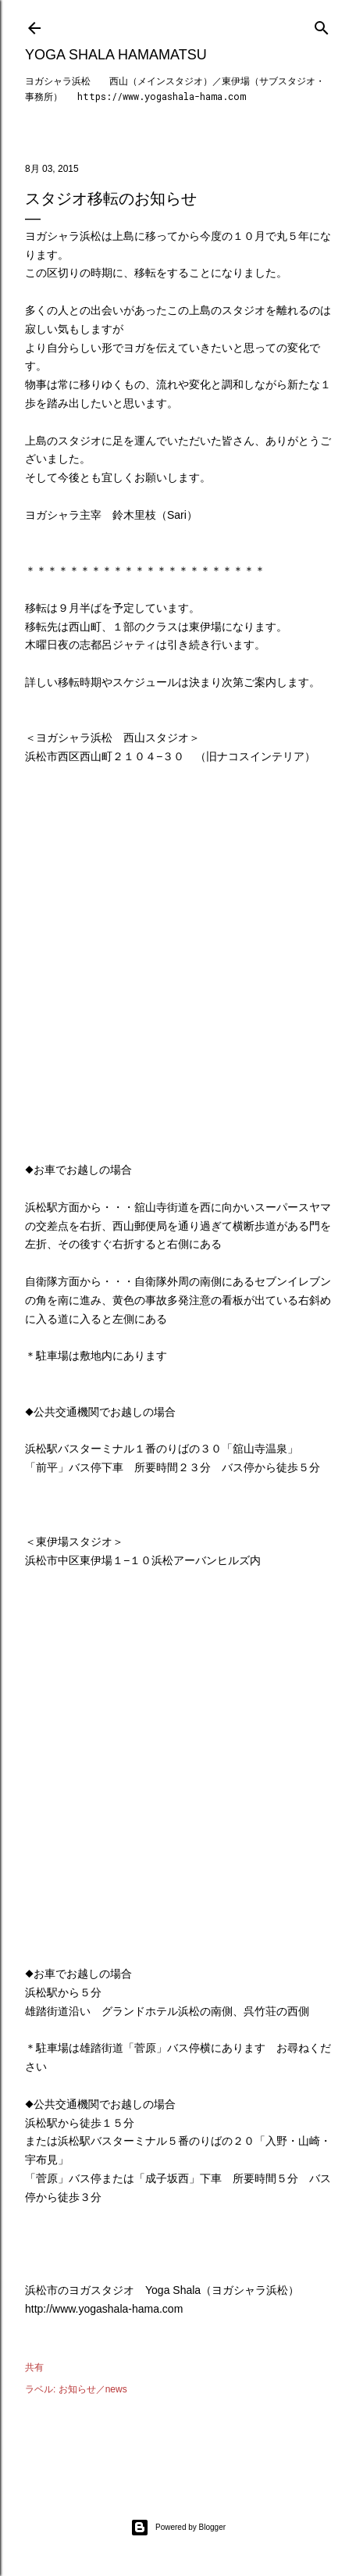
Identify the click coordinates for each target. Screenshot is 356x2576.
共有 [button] (34, 2367)
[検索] (321, 24)
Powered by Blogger (178, 2527)
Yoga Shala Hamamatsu (116, 55)
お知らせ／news (93, 2389)
